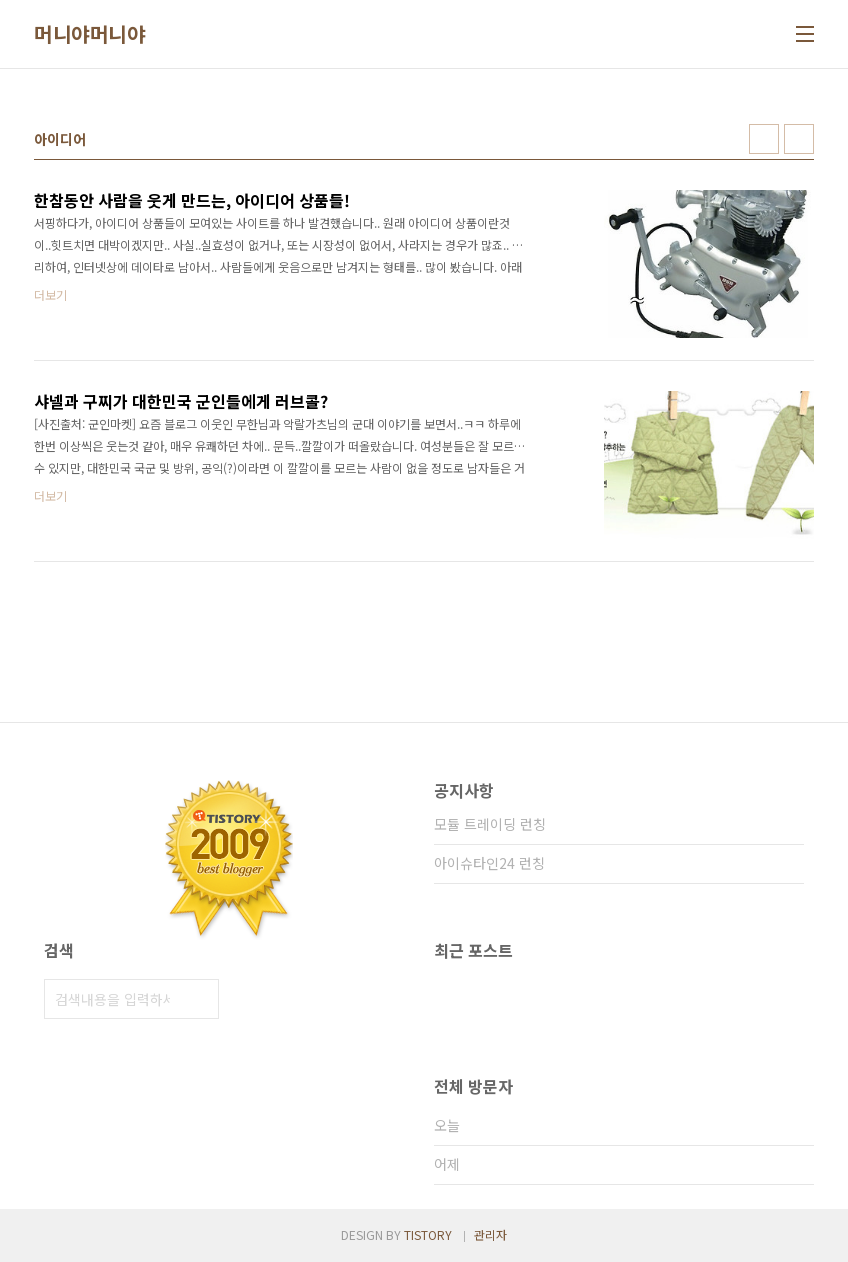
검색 (199, 999)
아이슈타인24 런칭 (489, 863)
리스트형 (799, 139)
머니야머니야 (89, 34)
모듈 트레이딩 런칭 (490, 824)
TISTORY (428, 1234)
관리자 (490, 1234)
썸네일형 (764, 139)
